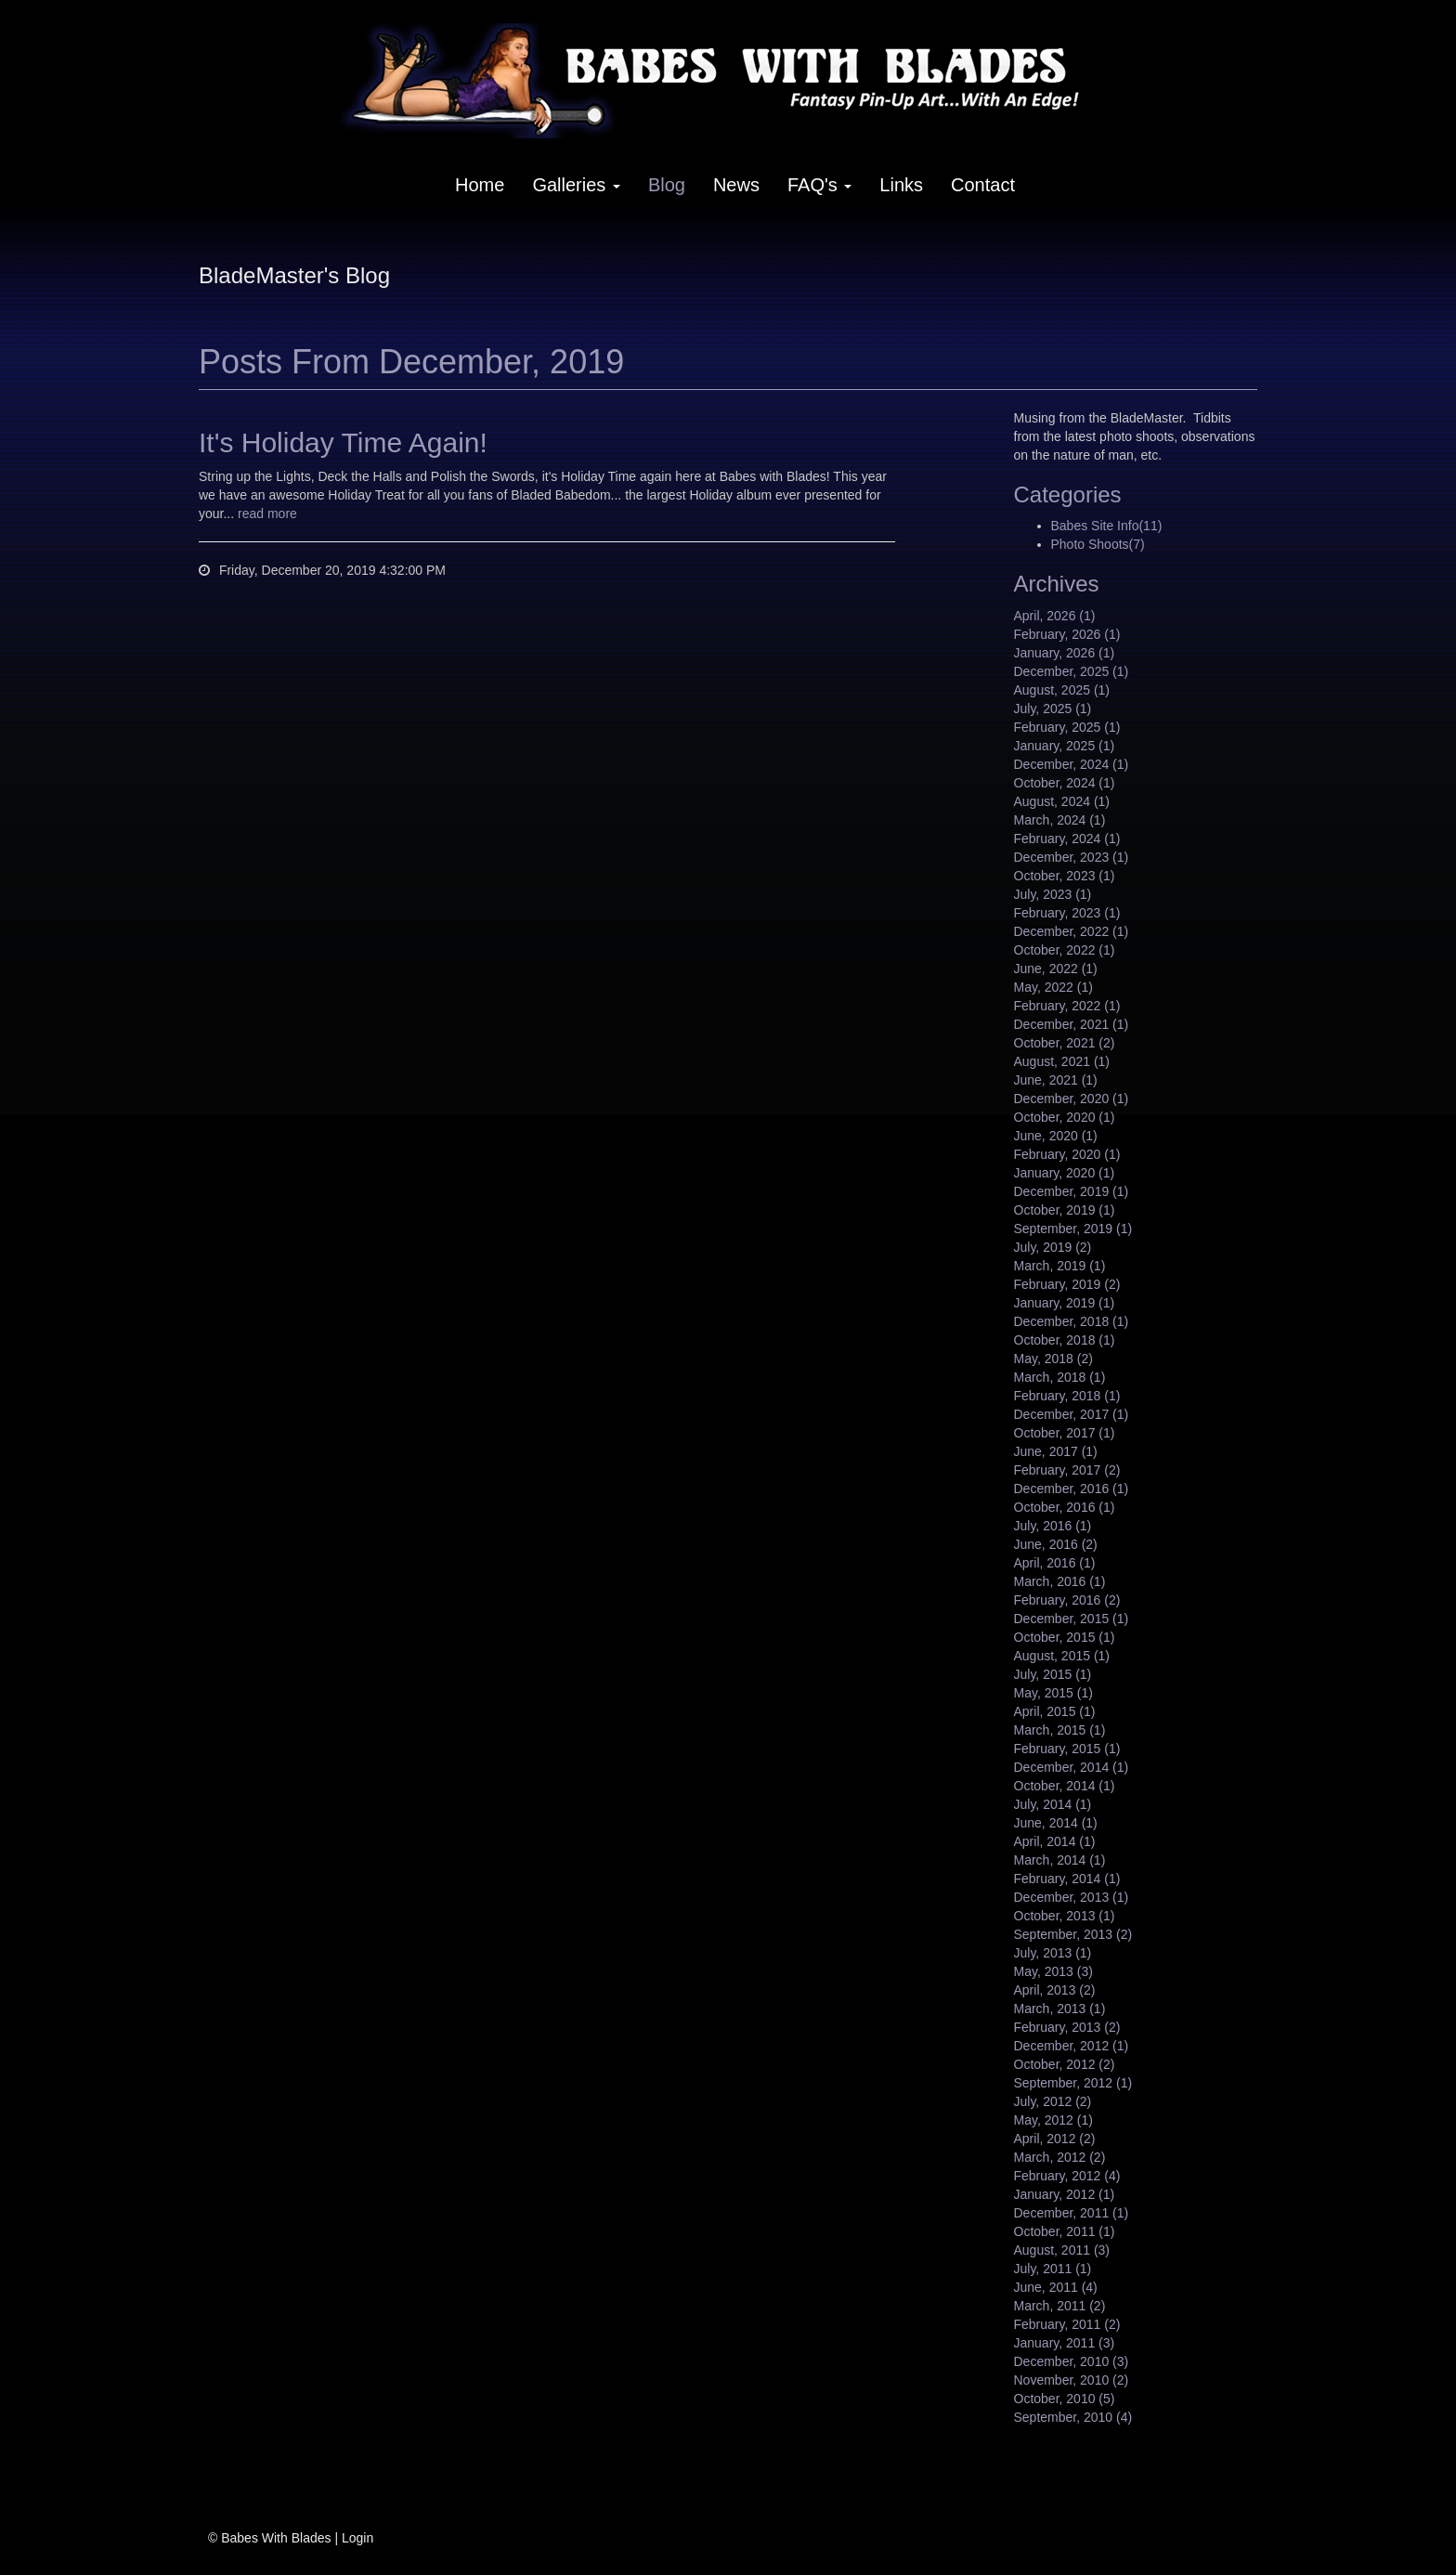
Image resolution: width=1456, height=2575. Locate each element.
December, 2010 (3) (1071, 2361)
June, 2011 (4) (1056, 2287)
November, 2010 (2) (1071, 2380)
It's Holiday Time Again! (343, 442)
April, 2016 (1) (1055, 1562)
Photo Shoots (1098, 544)
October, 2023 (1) (1064, 875)
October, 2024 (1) (1064, 782)
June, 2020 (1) (1056, 1135)
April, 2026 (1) (1055, 615)
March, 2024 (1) (1060, 820)
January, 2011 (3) (1064, 2342)
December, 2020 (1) (1071, 1098)
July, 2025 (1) (1053, 708)
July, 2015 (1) (1053, 1674)
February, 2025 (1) (1067, 727)
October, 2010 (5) (1064, 2398)
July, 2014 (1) (1053, 1804)
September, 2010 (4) (1073, 2417)
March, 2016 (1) (1060, 1581)
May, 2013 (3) (1053, 1971)
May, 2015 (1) (1053, 1692)
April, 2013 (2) (1055, 1990)
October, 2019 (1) (1064, 1210)
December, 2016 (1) (1071, 1488)
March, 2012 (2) (1060, 2157)
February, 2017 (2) (1067, 1470)
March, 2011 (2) (1060, 2305)
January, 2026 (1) (1064, 652)
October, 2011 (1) (1064, 2231)
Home (479, 185)
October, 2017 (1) (1064, 1432)
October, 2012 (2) (1064, 2064)
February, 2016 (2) (1067, 1600)
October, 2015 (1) (1064, 1637)
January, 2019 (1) (1064, 1302)
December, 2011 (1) (1071, 2212)
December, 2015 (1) (1071, 1618)
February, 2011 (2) (1067, 2324)
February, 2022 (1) (1067, 1005)
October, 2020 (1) (1064, 1117)
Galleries (575, 185)
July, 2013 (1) (1053, 1952)
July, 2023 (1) (1053, 894)
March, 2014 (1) (1060, 1860)
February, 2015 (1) (1067, 1748)
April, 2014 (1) (1055, 1841)
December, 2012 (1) (1071, 2045)
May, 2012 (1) (1053, 2120)
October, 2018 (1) (1064, 1340)
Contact (983, 185)
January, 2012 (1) (1064, 2194)
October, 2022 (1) (1064, 950)
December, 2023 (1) (1071, 857)
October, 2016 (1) (1064, 1507)
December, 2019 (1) (1071, 1191)
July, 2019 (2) (1053, 1247)
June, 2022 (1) (1056, 968)
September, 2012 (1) (1073, 2082)
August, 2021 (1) (1062, 1061)
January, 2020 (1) (1064, 1172)
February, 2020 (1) (1067, 1154)
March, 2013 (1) (1060, 2008)
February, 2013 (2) (1067, 2027)
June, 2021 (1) (1056, 1080)
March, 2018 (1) (1060, 1377)
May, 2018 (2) (1053, 1358)
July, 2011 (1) (1053, 2268)
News (736, 185)
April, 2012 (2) (1055, 2138)
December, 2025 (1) (1071, 671)
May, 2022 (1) (1053, 987)
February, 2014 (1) (1067, 1878)
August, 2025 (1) (1062, 690)
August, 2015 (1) (1062, 1655)
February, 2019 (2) (1067, 1284)
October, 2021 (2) (1064, 1042)
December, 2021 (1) (1071, 1024)
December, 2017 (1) (1071, 1414)
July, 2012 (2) (1053, 2101)
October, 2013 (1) (1064, 1915)
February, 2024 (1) (1067, 838)
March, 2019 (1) (1060, 1265)
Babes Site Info (1107, 525)
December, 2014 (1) (1071, 1767)
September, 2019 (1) (1073, 1228)
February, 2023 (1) (1067, 912)
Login (357, 2537)
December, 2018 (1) (1071, 1321)
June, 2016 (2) (1056, 1544)
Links (901, 185)
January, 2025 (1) (1064, 745)
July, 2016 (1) (1053, 1525)
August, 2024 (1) (1062, 801)
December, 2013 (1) (1071, 1897)
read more (267, 513)
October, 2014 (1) (1064, 1785)
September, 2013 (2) (1073, 1934)
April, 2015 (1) (1055, 1711)
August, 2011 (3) (1062, 2250)
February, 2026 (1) (1067, 634)
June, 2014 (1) (1056, 1822)
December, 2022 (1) (1071, 931)
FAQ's (819, 185)
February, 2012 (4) (1067, 2175)
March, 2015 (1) (1060, 1730)
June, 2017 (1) (1056, 1451)
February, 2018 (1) (1067, 1395)
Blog (666, 185)
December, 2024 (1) (1071, 764)
